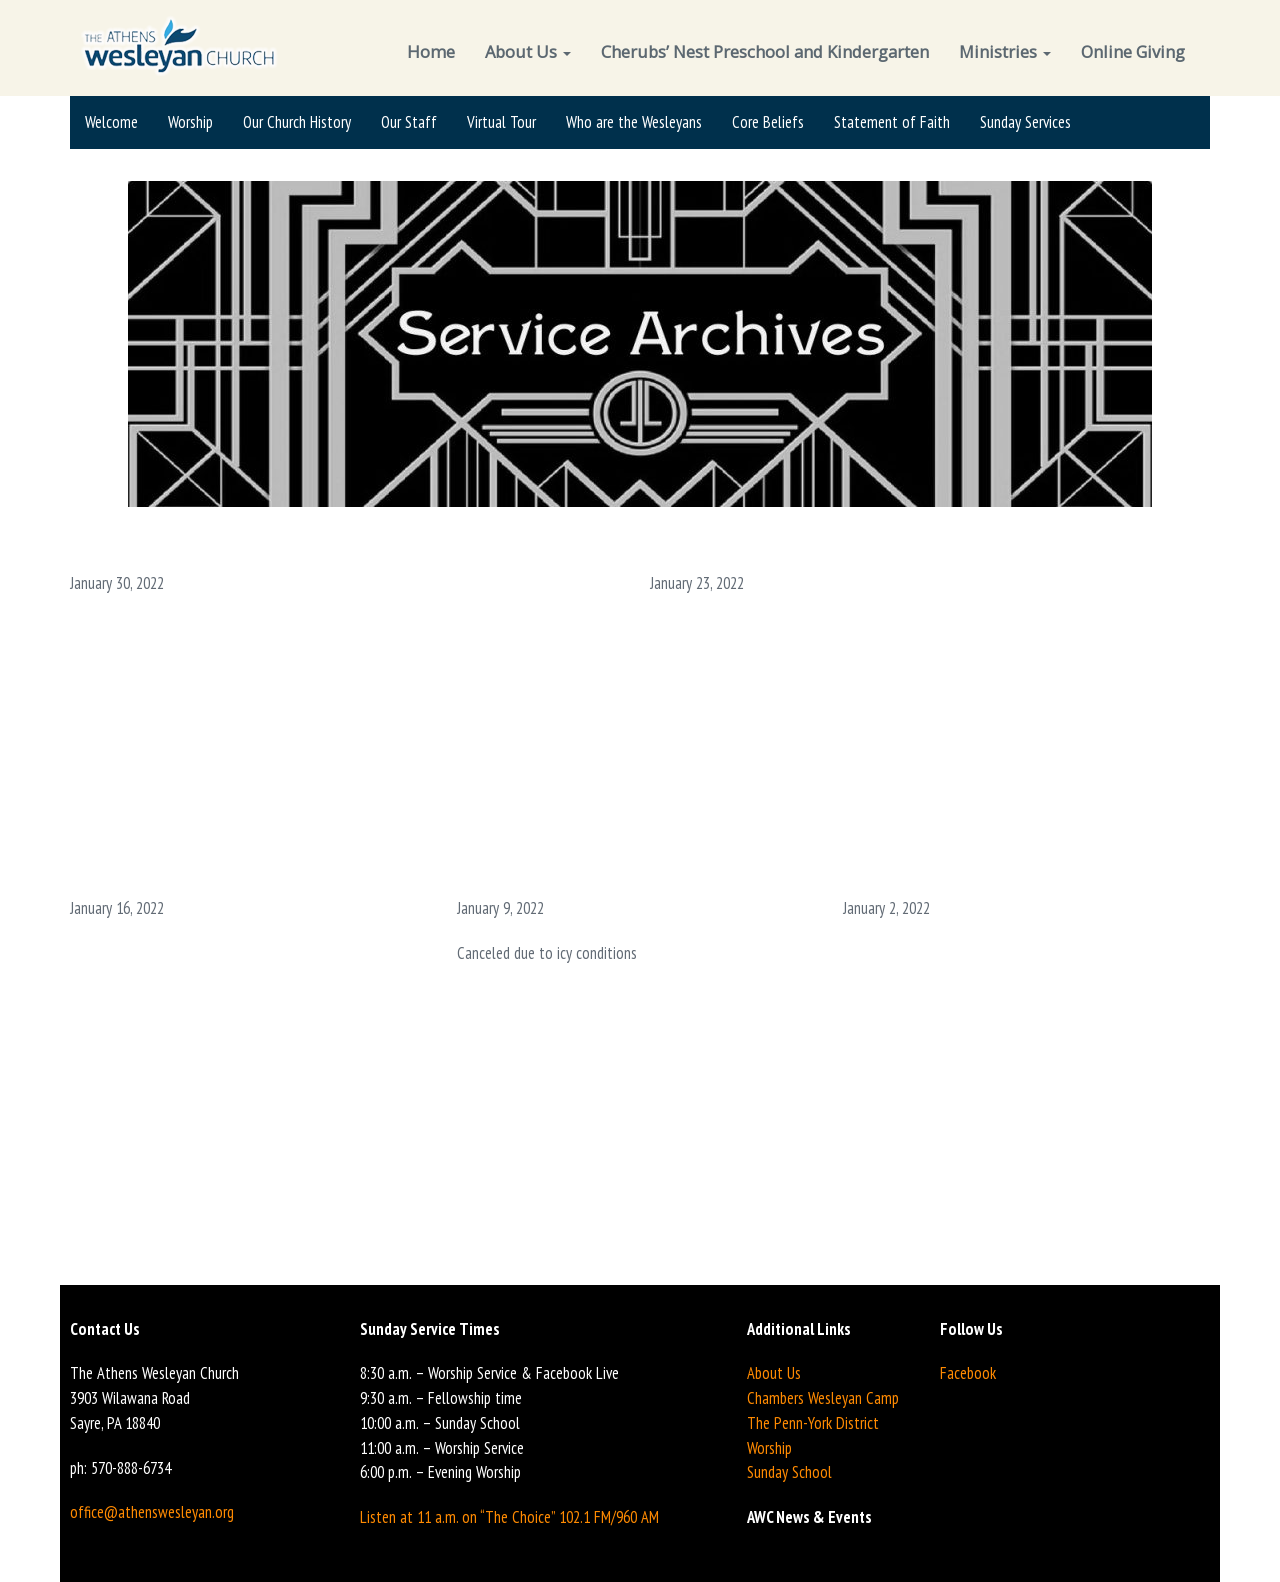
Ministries (1005, 51)
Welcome (111, 122)
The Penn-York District (813, 1423)
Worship (190, 122)
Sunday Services (1025, 122)
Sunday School (789, 1472)
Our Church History (297, 122)
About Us (528, 51)
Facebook (968, 1373)
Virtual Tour (501, 122)
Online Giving (1133, 51)
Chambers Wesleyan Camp (823, 1398)
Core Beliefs (768, 122)
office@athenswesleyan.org (152, 1512)
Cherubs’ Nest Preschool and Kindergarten (765, 51)
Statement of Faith (892, 122)
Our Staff (409, 122)
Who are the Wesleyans (634, 122)
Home (431, 51)
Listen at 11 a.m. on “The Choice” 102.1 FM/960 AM (509, 1517)
